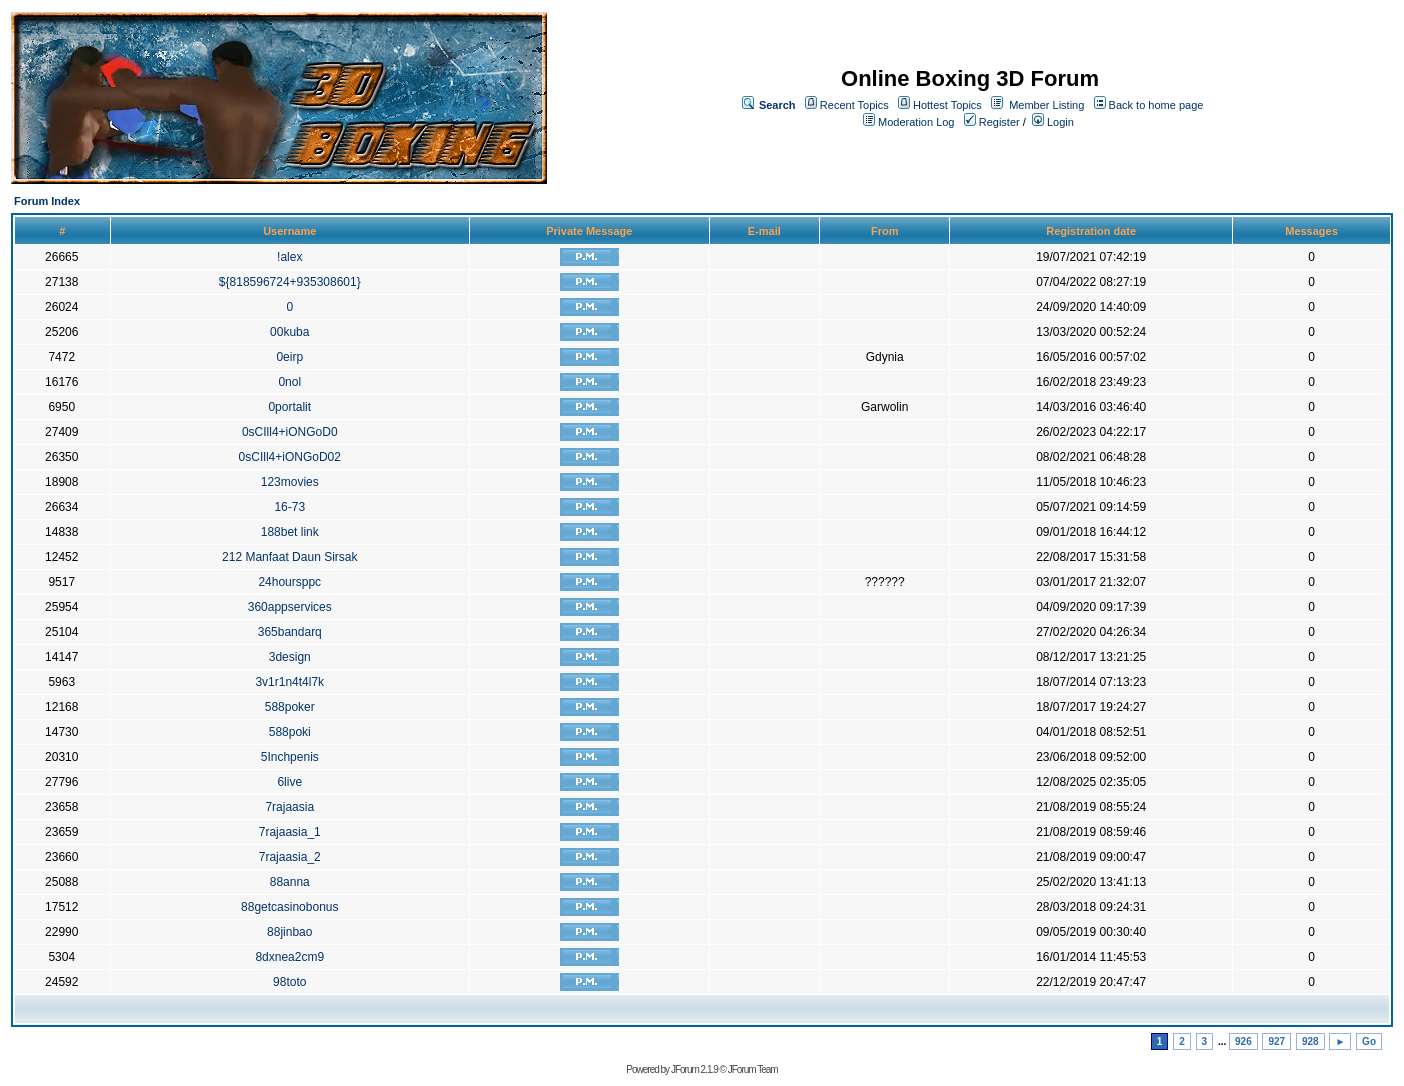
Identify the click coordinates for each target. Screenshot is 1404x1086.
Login (1053, 122)
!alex (289, 257)
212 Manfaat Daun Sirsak (289, 557)
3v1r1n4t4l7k (289, 682)
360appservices (290, 607)
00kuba (289, 332)
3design (290, 657)
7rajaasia (289, 807)
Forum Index (47, 201)
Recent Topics (854, 105)
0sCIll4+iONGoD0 (290, 432)
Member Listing (1046, 105)
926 (1243, 1041)
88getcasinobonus (289, 907)
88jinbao (289, 932)
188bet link (290, 532)
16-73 (289, 507)
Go (1369, 1041)
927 (1276, 1041)
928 (1310, 1041)
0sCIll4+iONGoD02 (290, 457)
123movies (290, 482)
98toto (289, 982)
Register (992, 122)
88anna (290, 882)
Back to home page (1156, 105)
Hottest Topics (947, 105)
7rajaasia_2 (290, 857)
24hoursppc (289, 582)
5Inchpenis (290, 757)
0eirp (289, 357)
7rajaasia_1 (290, 832)
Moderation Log (916, 122)
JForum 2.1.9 (694, 1069)
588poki (290, 732)
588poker (290, 707)
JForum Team (753, 1069)
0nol (289, 382)
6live (289, 782)
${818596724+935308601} (290, 282)
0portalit (289, 407)
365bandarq (290, 632)
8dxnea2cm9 (289, 957)
